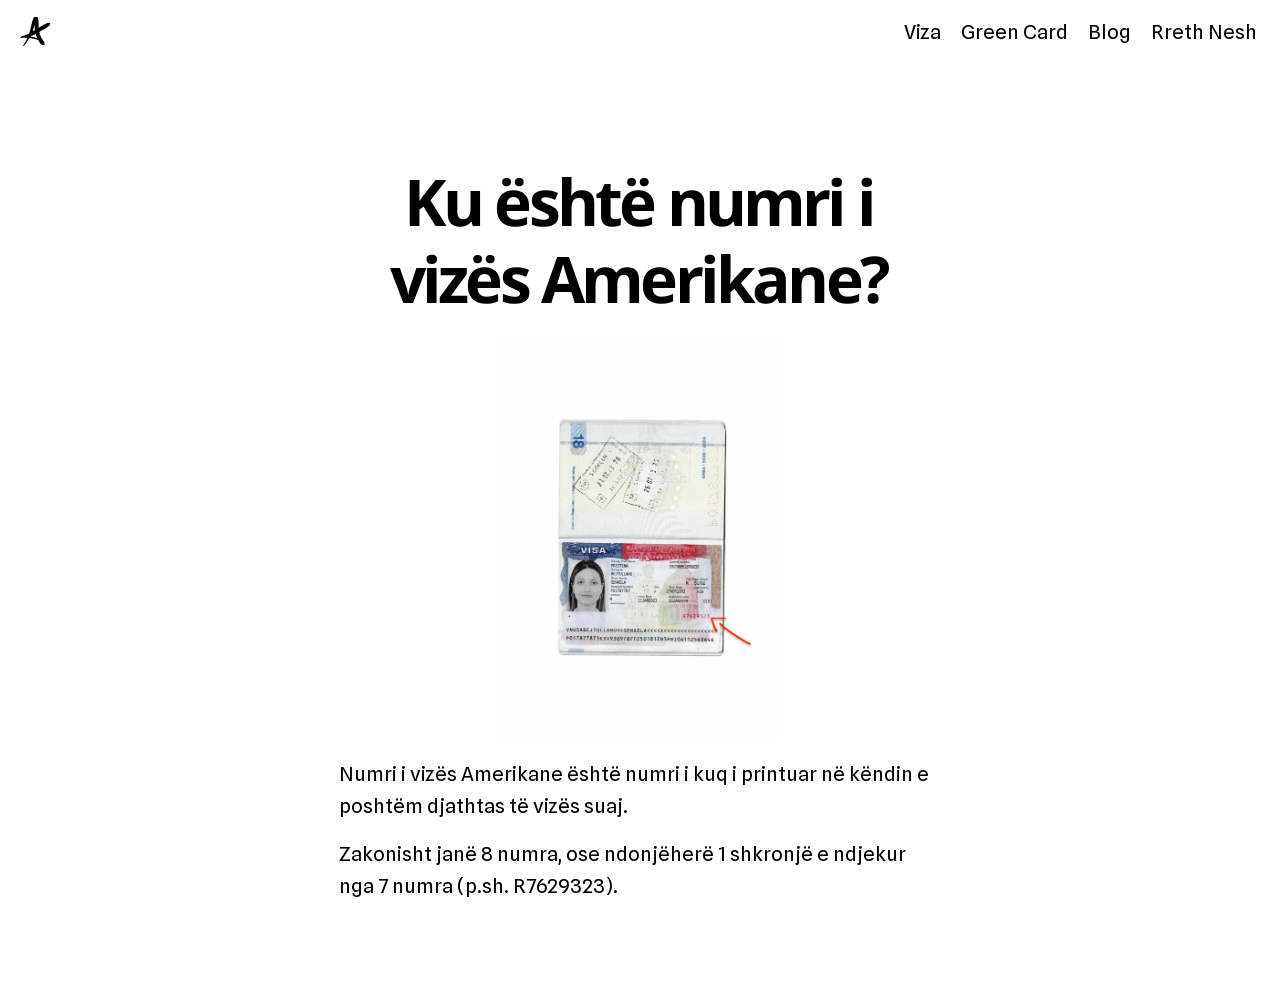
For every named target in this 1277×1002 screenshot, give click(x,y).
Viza (922, 32)
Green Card (1014, 32)
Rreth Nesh (1204, 32)
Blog (1109, 32)
